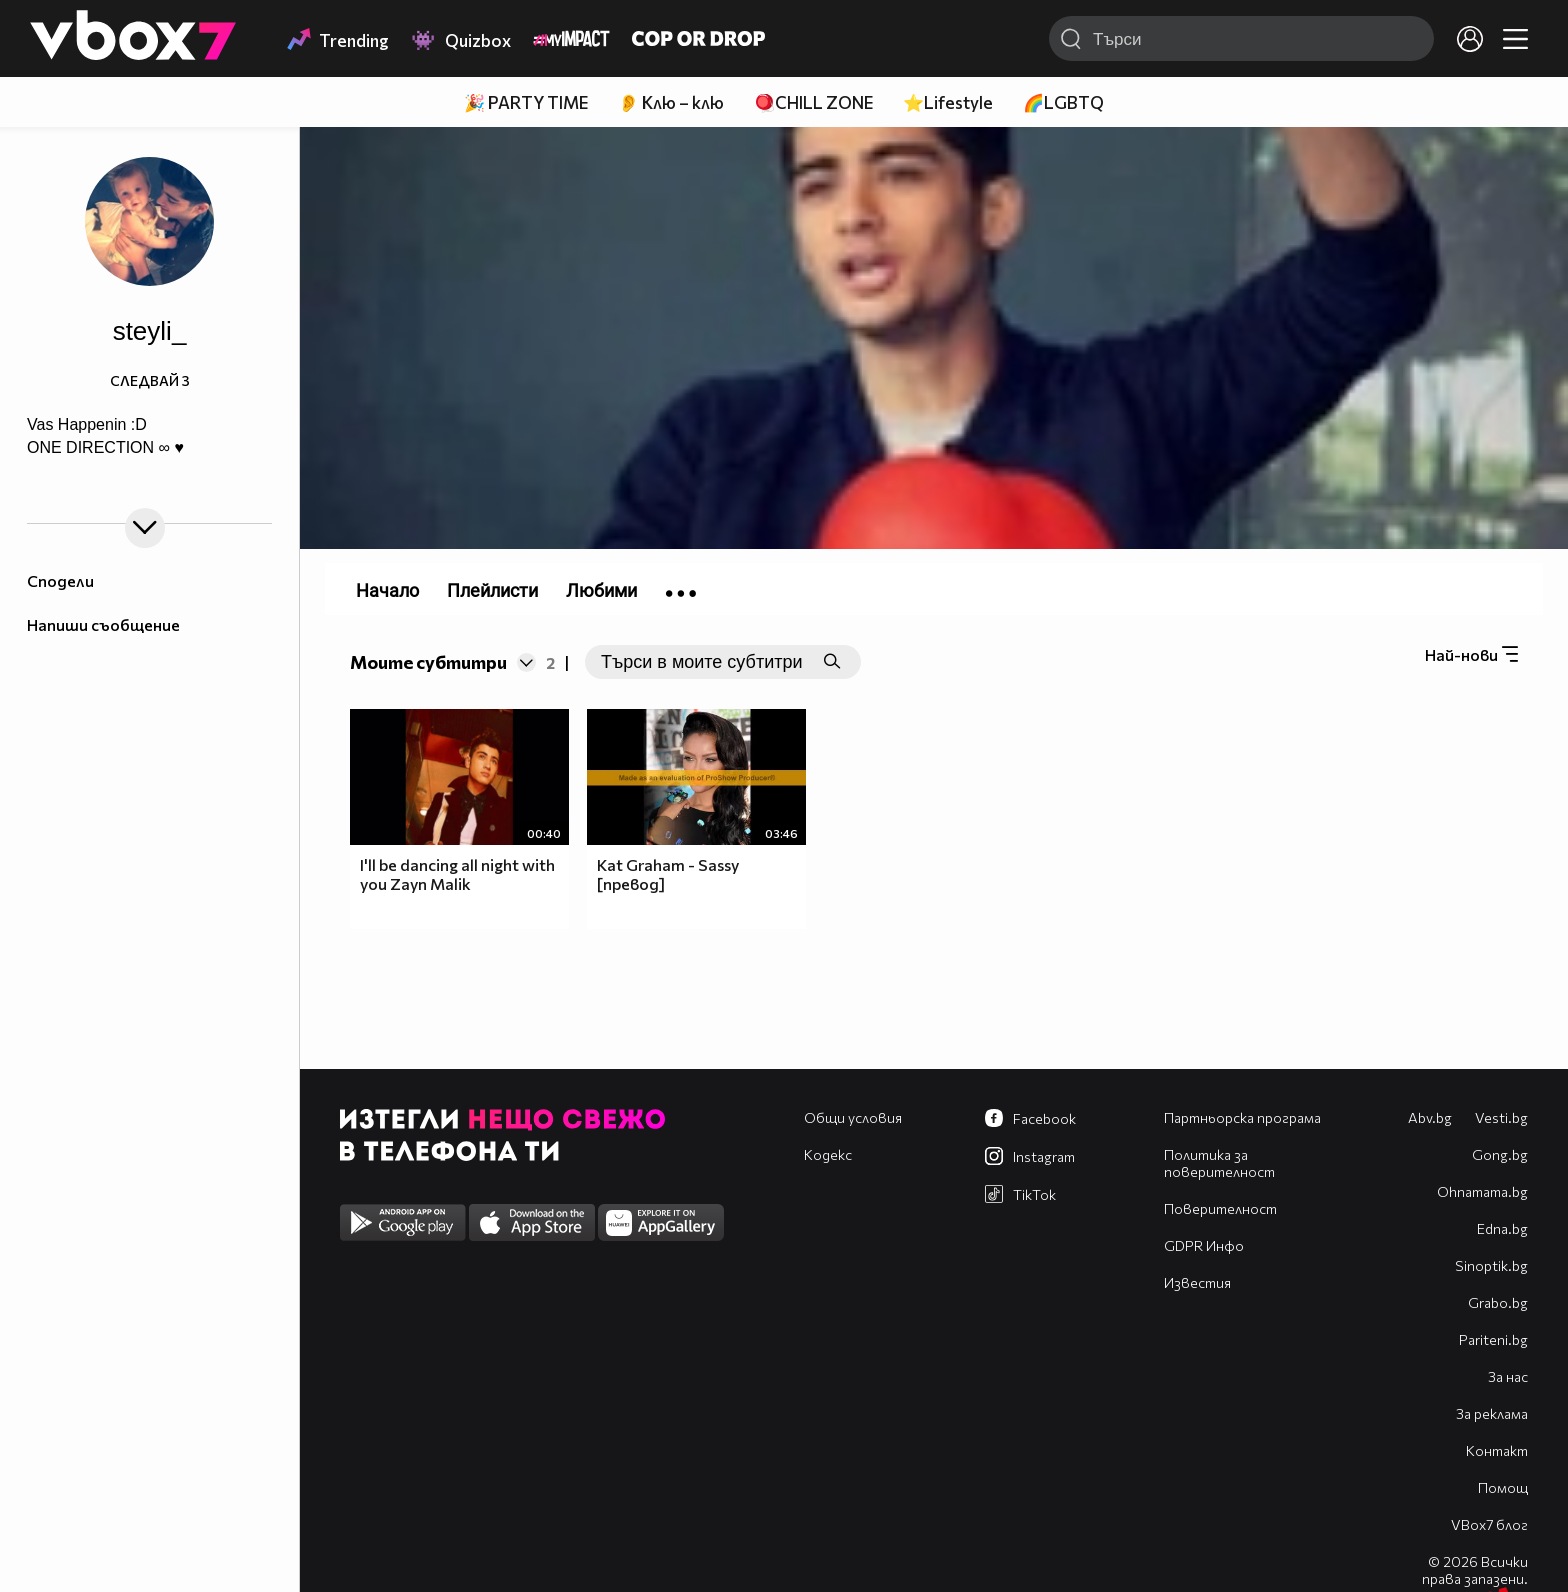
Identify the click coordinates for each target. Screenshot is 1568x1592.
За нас (1508, 1376)
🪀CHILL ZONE (813, 102)
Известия (1197, 1282)
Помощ (1503, 1487)
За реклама (1492, 1413)
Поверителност (1220, 1208)
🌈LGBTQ (1063, 102)
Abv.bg (1430, 1117)
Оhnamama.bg (1482, 1191)
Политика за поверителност (1219, 1163)
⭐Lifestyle (948, 102)
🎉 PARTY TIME (526, 102)
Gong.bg (1500, 1154)
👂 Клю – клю (671, 102)
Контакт (1497, 1450)
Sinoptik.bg (1491, 1265)
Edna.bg (1502, 1228)
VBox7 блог (1489, 1524)
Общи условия (853, 1117)
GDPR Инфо (1204, 1245)
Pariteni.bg (1493, 1339)
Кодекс (828, 1154)
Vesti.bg (1501, 1117)
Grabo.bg (1498, 1302)
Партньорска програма (1242, 1117)
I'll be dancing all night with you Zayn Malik (457, 874)
